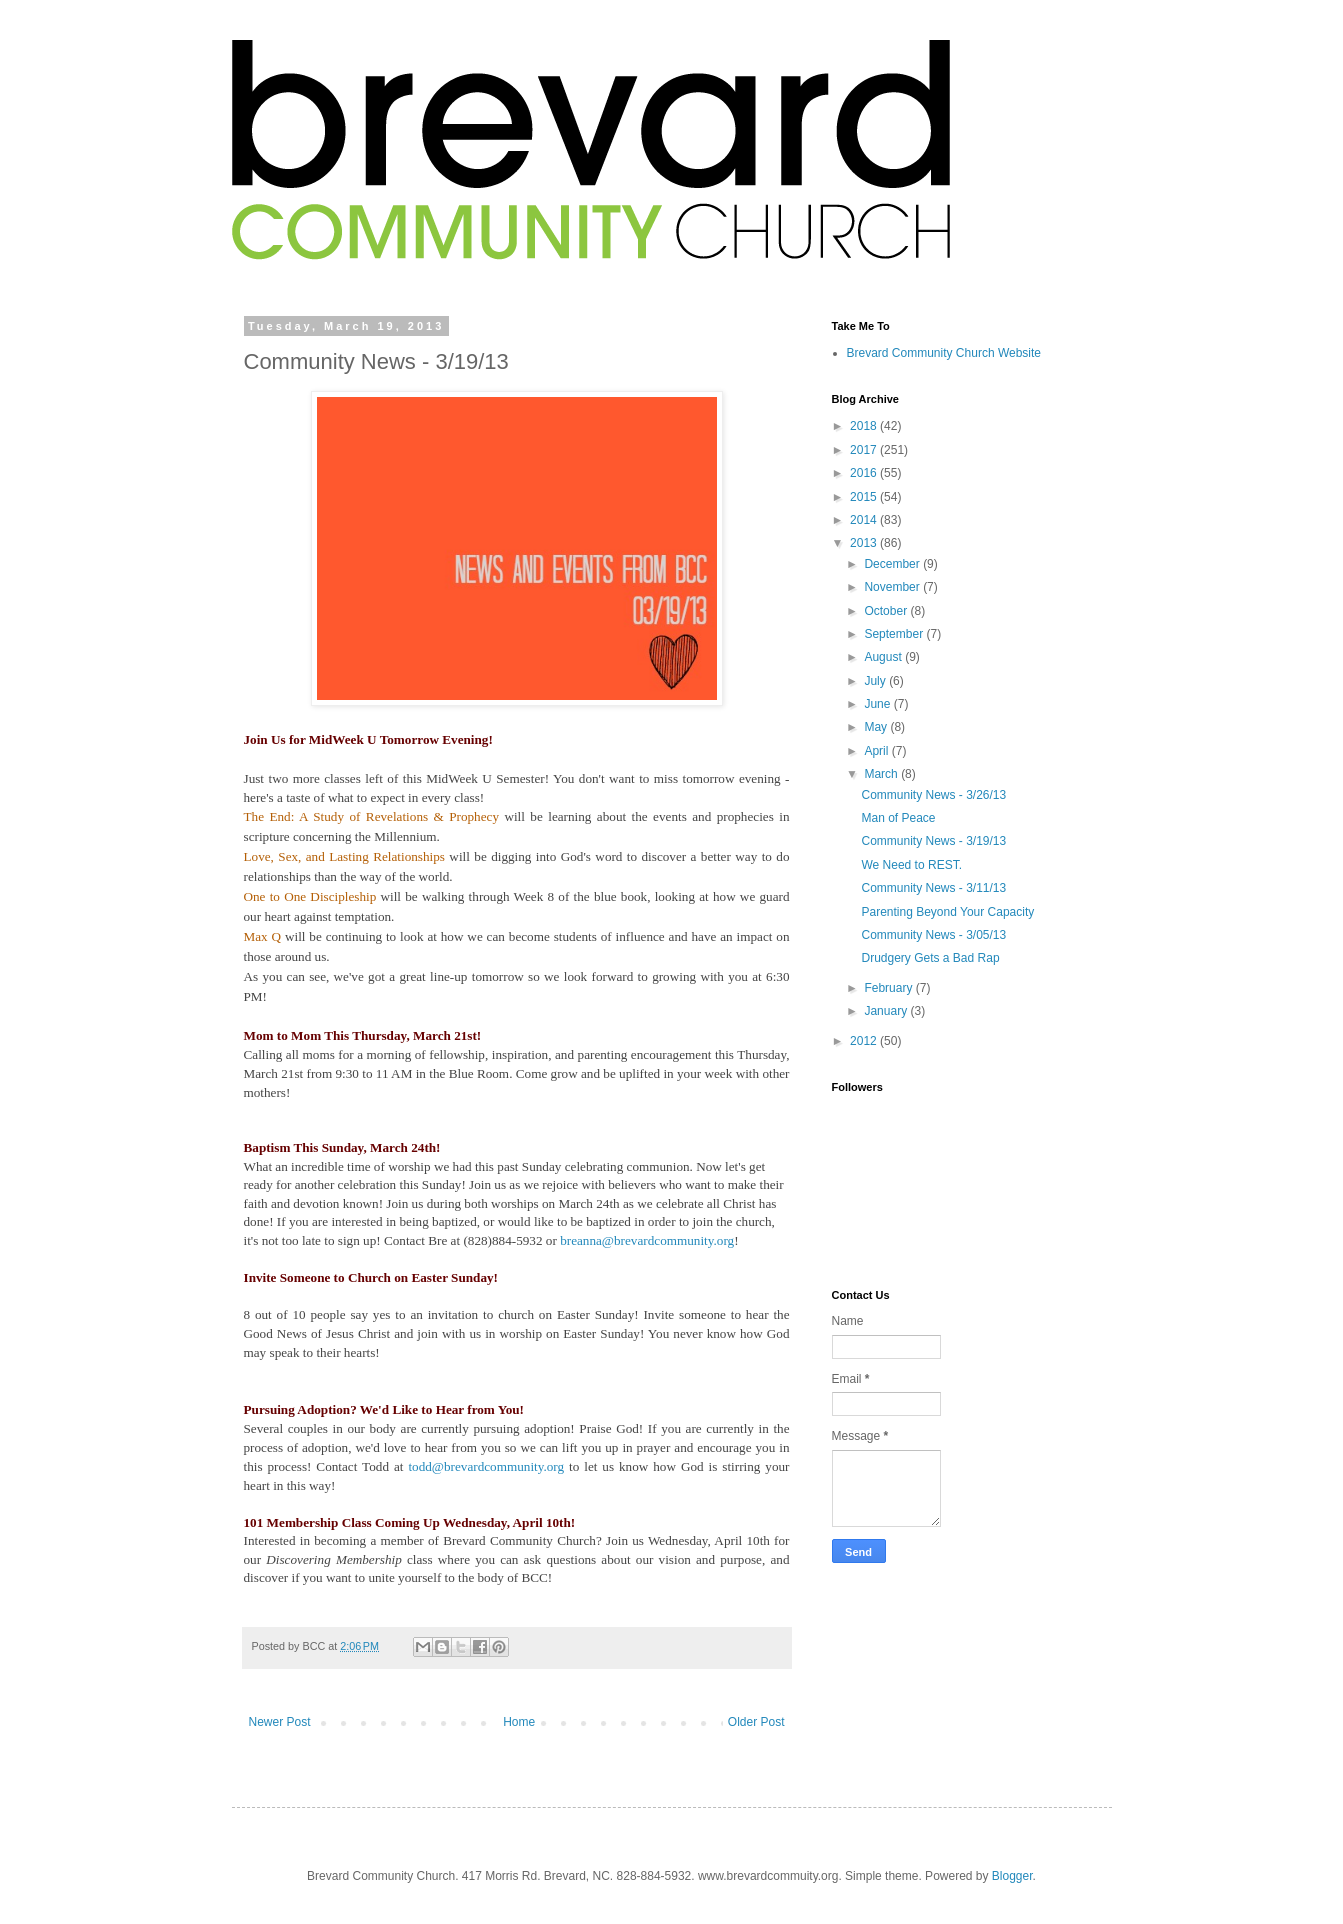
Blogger (1012, 1876)
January (887, 1011)
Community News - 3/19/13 (933, 841)
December (893, 564)
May (877, 727)
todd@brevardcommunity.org (486, 1466)
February (889, 988)
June (878, 704)
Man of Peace (898, 818)
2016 (865, 473)
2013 (865, 543)
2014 (865, 520)
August (884, 657)
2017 (865, 450)
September (895, 634)
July (876, 681)
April (877, 751)
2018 (865, 426)
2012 (865, 1041)
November (893, 587)
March (882, 774)
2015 (865, 497)
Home (519, 1722)
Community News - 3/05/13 (933, 935)
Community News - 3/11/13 (933, 888)
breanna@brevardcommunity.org (647, 1240)
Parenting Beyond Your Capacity (947, 912)
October (887, 611)
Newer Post (280, 1722)
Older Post (756, 1722)
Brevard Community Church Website (944, 353)
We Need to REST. (911, 865)
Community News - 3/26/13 (933, 795)
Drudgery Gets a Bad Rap (930, 958)
